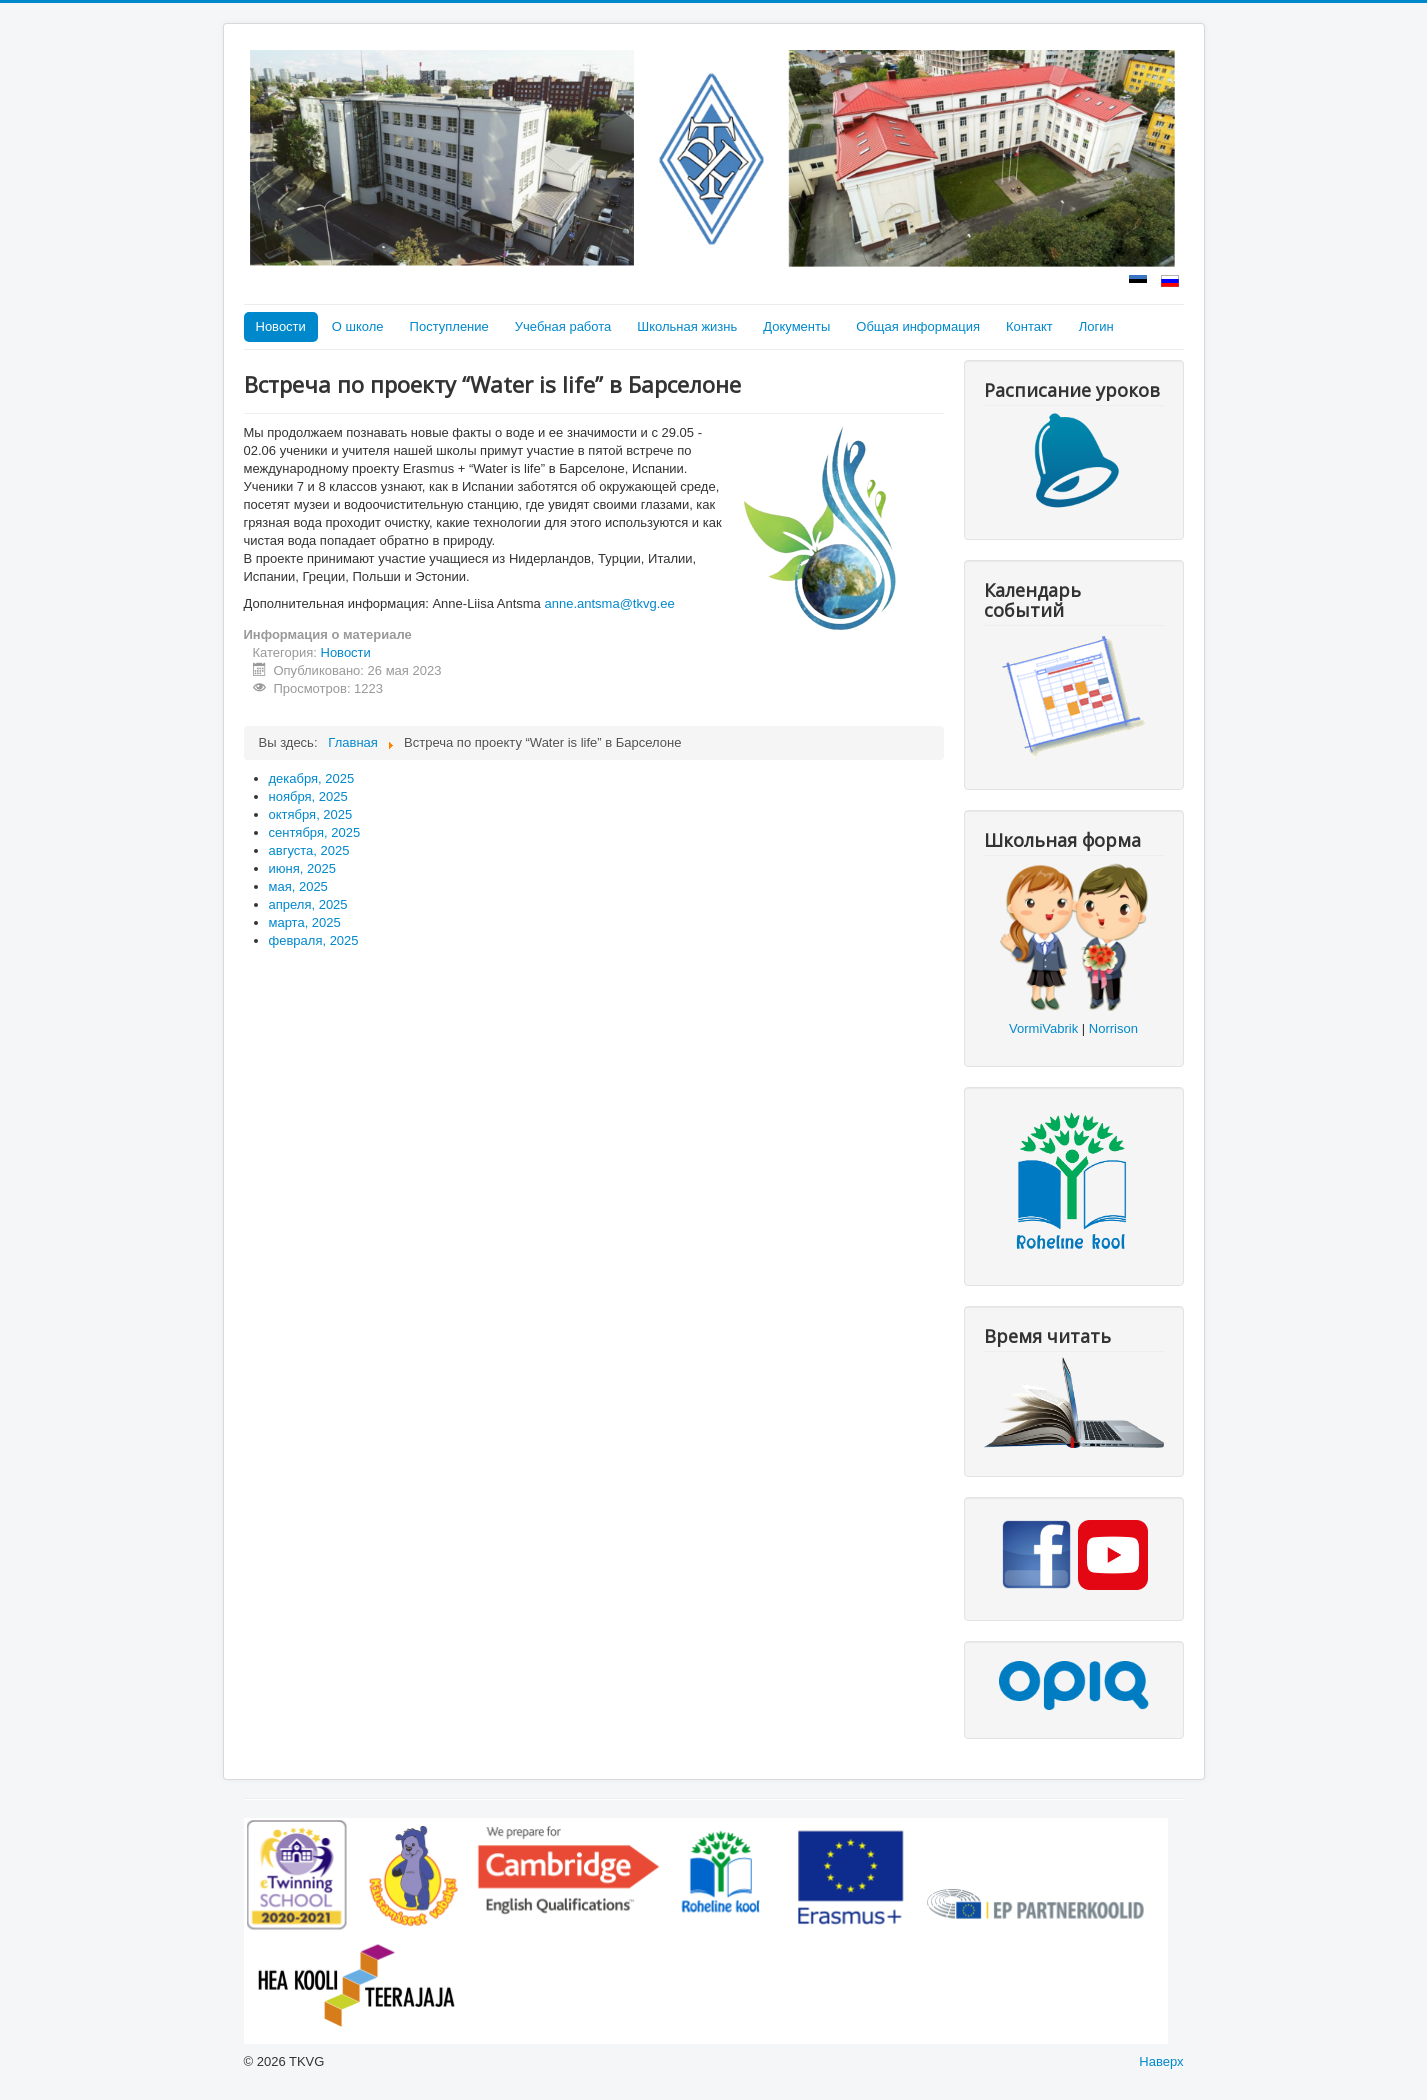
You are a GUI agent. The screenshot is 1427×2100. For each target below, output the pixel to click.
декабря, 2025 (312, 778)
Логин (1096, 326)
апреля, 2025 (308, 904)
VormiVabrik (1043, 1028)
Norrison (1113, 1028)
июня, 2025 (302, 868)
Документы (796, 326)
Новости (281, 326)
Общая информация (918, 326)
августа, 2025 (309, 850)
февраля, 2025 (314, 940)
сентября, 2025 (315, 832)
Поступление (449, 326)
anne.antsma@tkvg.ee (609, 603)
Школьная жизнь (687, 326)
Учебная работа (563, 326)
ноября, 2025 (308, 796)
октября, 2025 (311, 814)
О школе (358, 326)
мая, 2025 (298, 886)
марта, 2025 (305, 922)
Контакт (1029, 326)
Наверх (1161, 2061)
